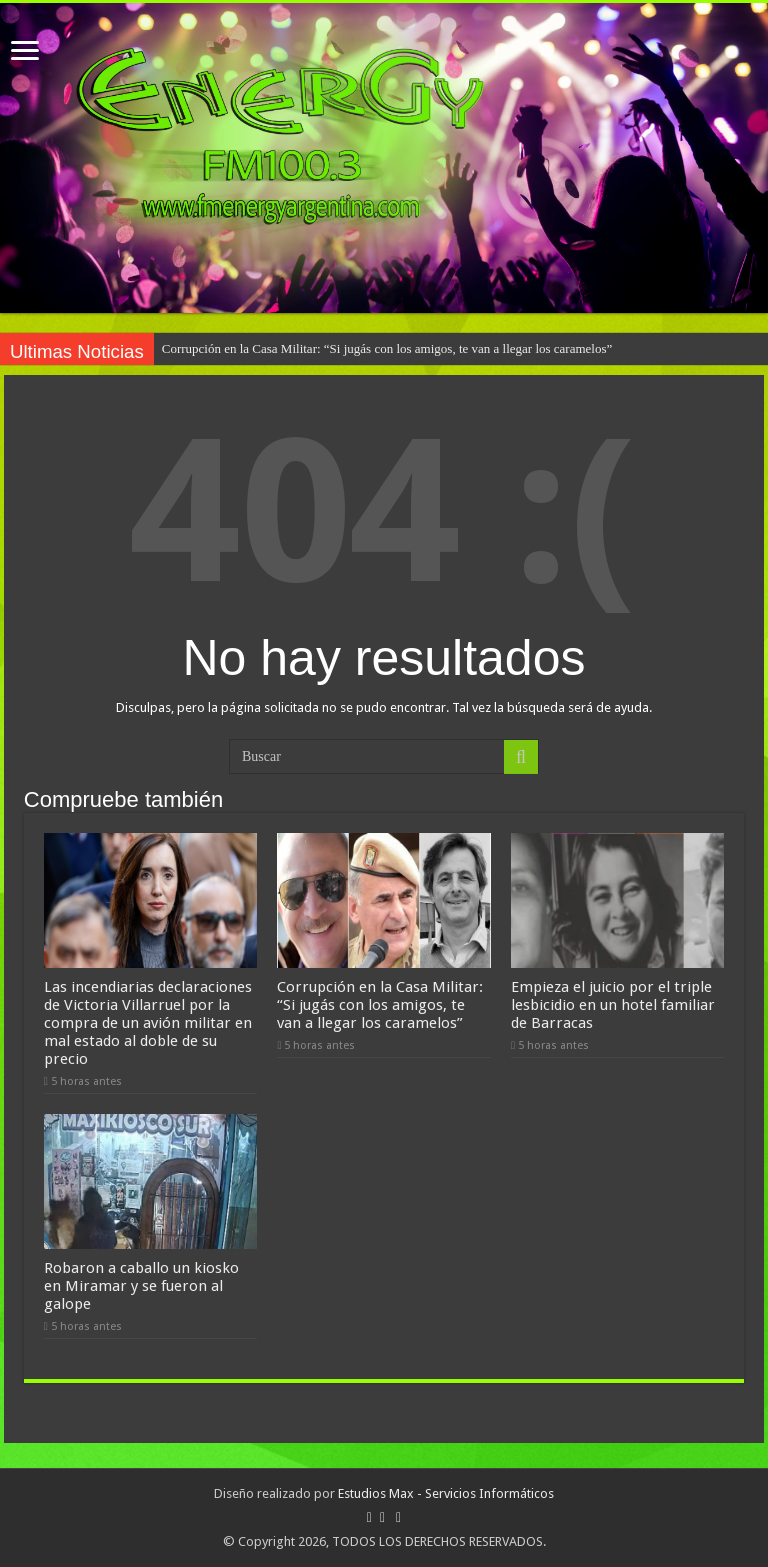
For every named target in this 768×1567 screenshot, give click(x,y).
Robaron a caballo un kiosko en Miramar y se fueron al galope (141, 1286)
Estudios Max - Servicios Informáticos (446, 1493)
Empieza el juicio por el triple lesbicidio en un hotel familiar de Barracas (613, 1005)
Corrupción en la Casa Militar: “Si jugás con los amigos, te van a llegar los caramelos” (387, 348)
